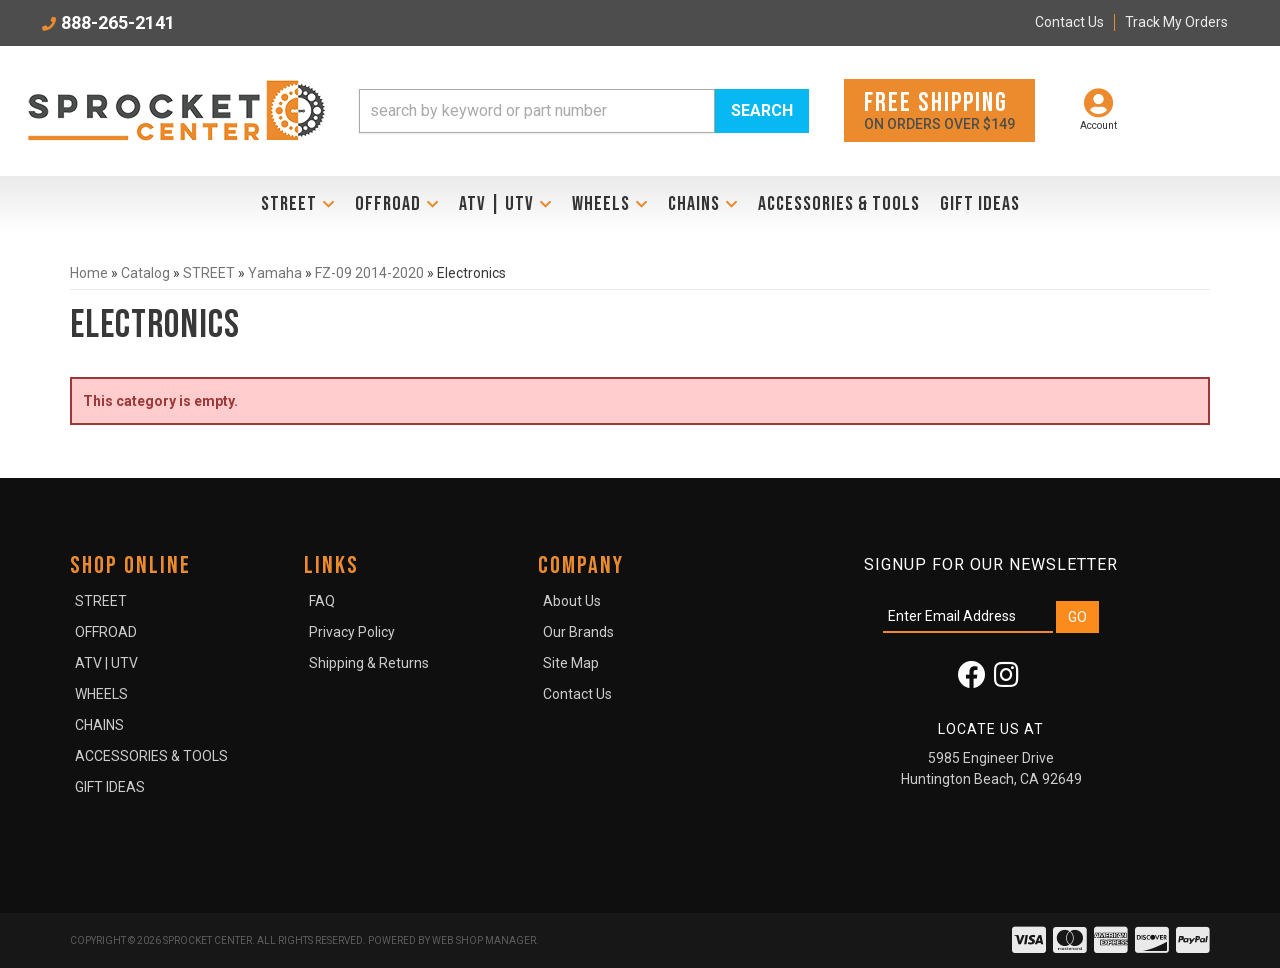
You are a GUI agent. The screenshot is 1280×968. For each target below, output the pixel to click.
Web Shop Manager (484, 940)
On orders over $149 (939, 109)
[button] (584, 111)
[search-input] (537, 111)
